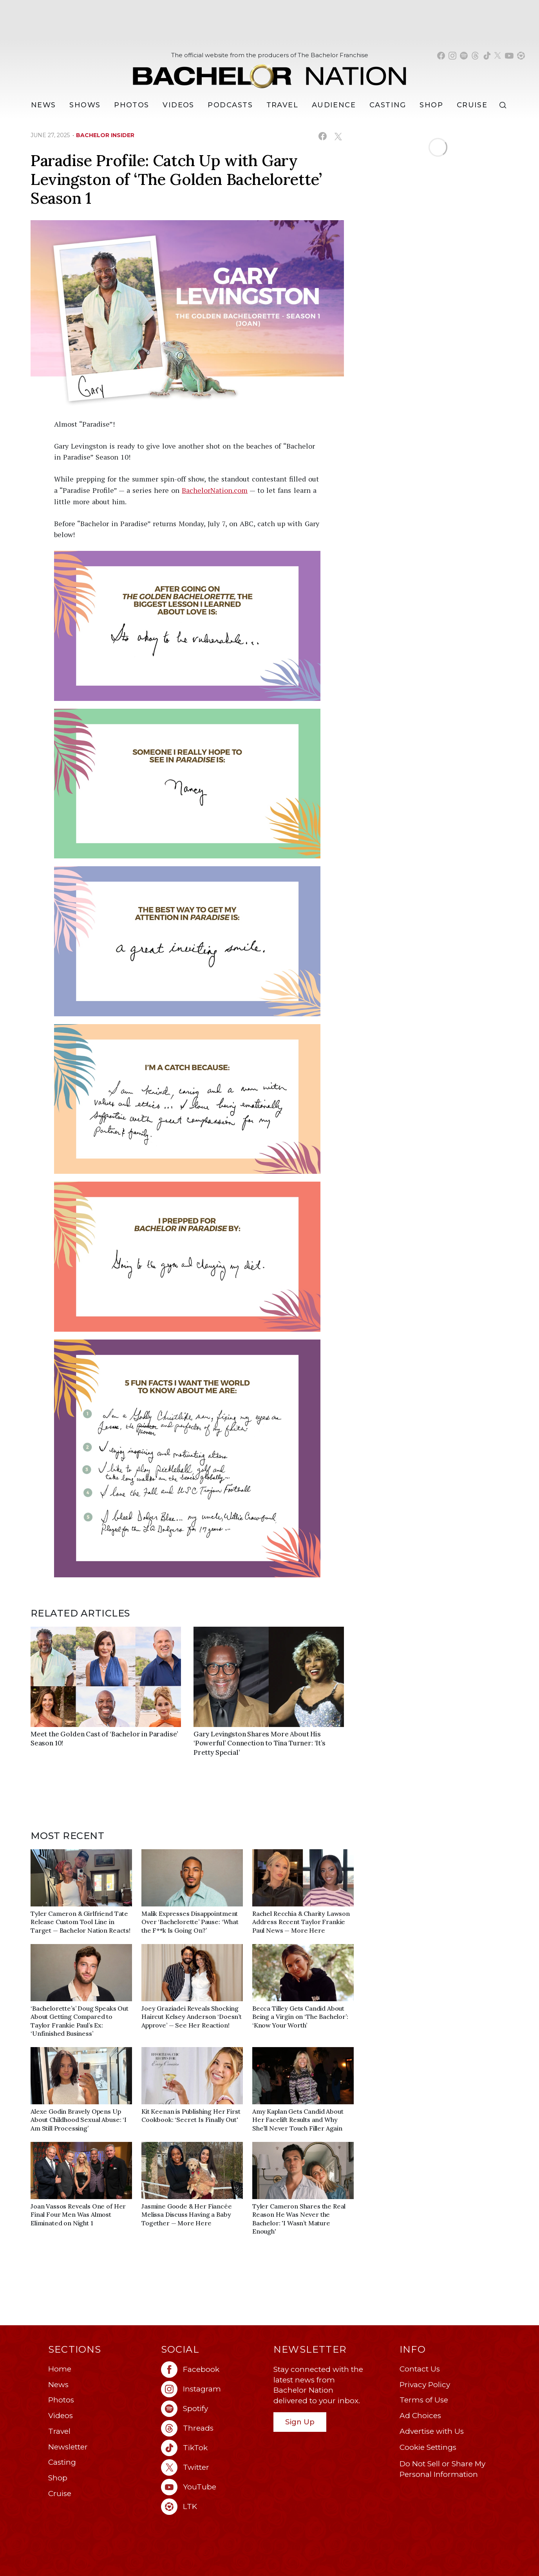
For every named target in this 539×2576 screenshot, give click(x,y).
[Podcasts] (230, 105)
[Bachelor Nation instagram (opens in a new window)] (452, 56)
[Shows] (85, 105)
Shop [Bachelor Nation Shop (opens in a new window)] (431, 105)
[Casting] (387, 105)
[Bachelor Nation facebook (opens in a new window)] (441, 56)
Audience (334, 105)
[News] (43, 105)
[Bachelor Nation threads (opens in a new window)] (475, 56)
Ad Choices (420, 2415)
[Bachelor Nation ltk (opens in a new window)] (213, 2506)
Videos (178, 105)
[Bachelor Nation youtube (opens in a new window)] (509, 55)
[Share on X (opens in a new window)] (337, 136)
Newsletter (68, 2446)
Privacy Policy (425, 2384)
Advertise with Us (432, 2431)
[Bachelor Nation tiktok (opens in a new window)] (487, 56)
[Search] (504, 105)
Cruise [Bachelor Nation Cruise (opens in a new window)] (472, 105)
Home (59, 2368)
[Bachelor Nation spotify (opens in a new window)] (464, 56)
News (58, 2384)
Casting (62, 2462)
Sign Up (300, 2421)
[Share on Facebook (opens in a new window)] (322, 136)
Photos (131, 105)
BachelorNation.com (215, 490)
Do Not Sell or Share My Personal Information (442, 2469)
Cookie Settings (428, 2447)
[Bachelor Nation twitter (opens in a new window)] (497, 55)
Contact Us (420, 2368)
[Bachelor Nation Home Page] (269, 72)
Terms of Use (424, 2399)
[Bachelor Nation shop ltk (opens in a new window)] (521, 56)
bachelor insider (105, 135)
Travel (282, 105)
